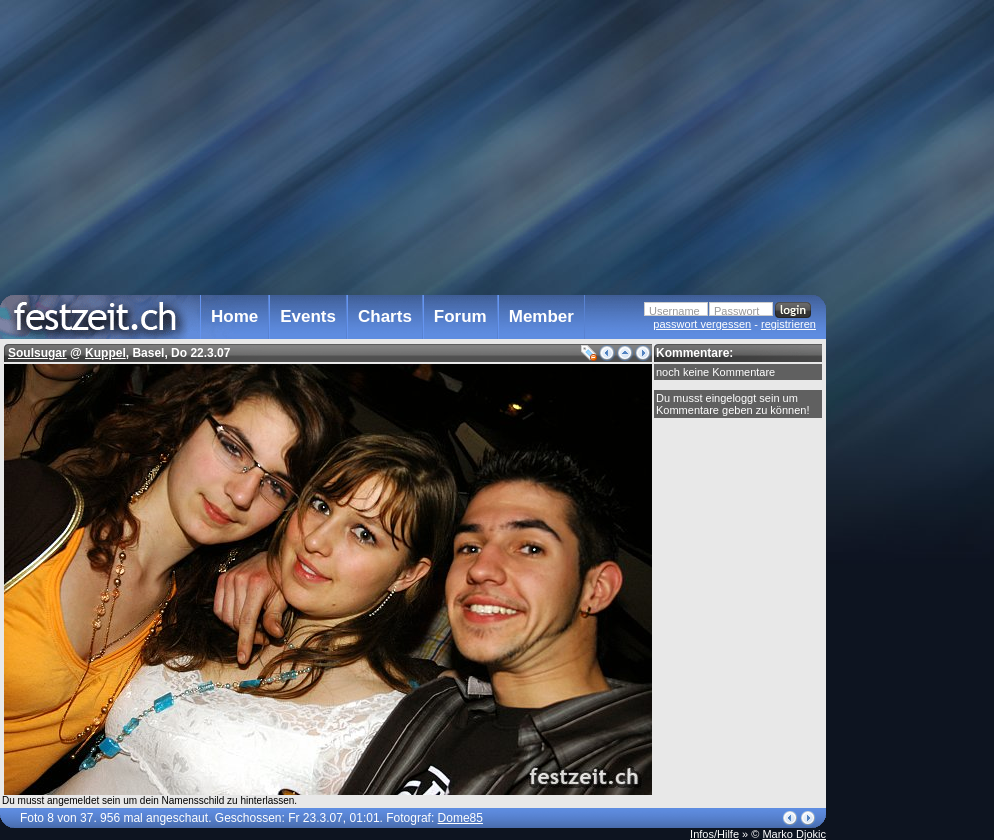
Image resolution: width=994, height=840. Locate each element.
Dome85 (460, 818)
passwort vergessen (702, 324)
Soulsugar (37, 353)
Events (308, 316)
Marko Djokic (794, 834)
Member (541, 316)
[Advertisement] (914, 403)
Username (674, 311)
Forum (460, 316)
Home (234, 316)
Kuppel (105, 353)
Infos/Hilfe (714, 834)
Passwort (736, 311)
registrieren (788, 324)
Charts (385, 316)
